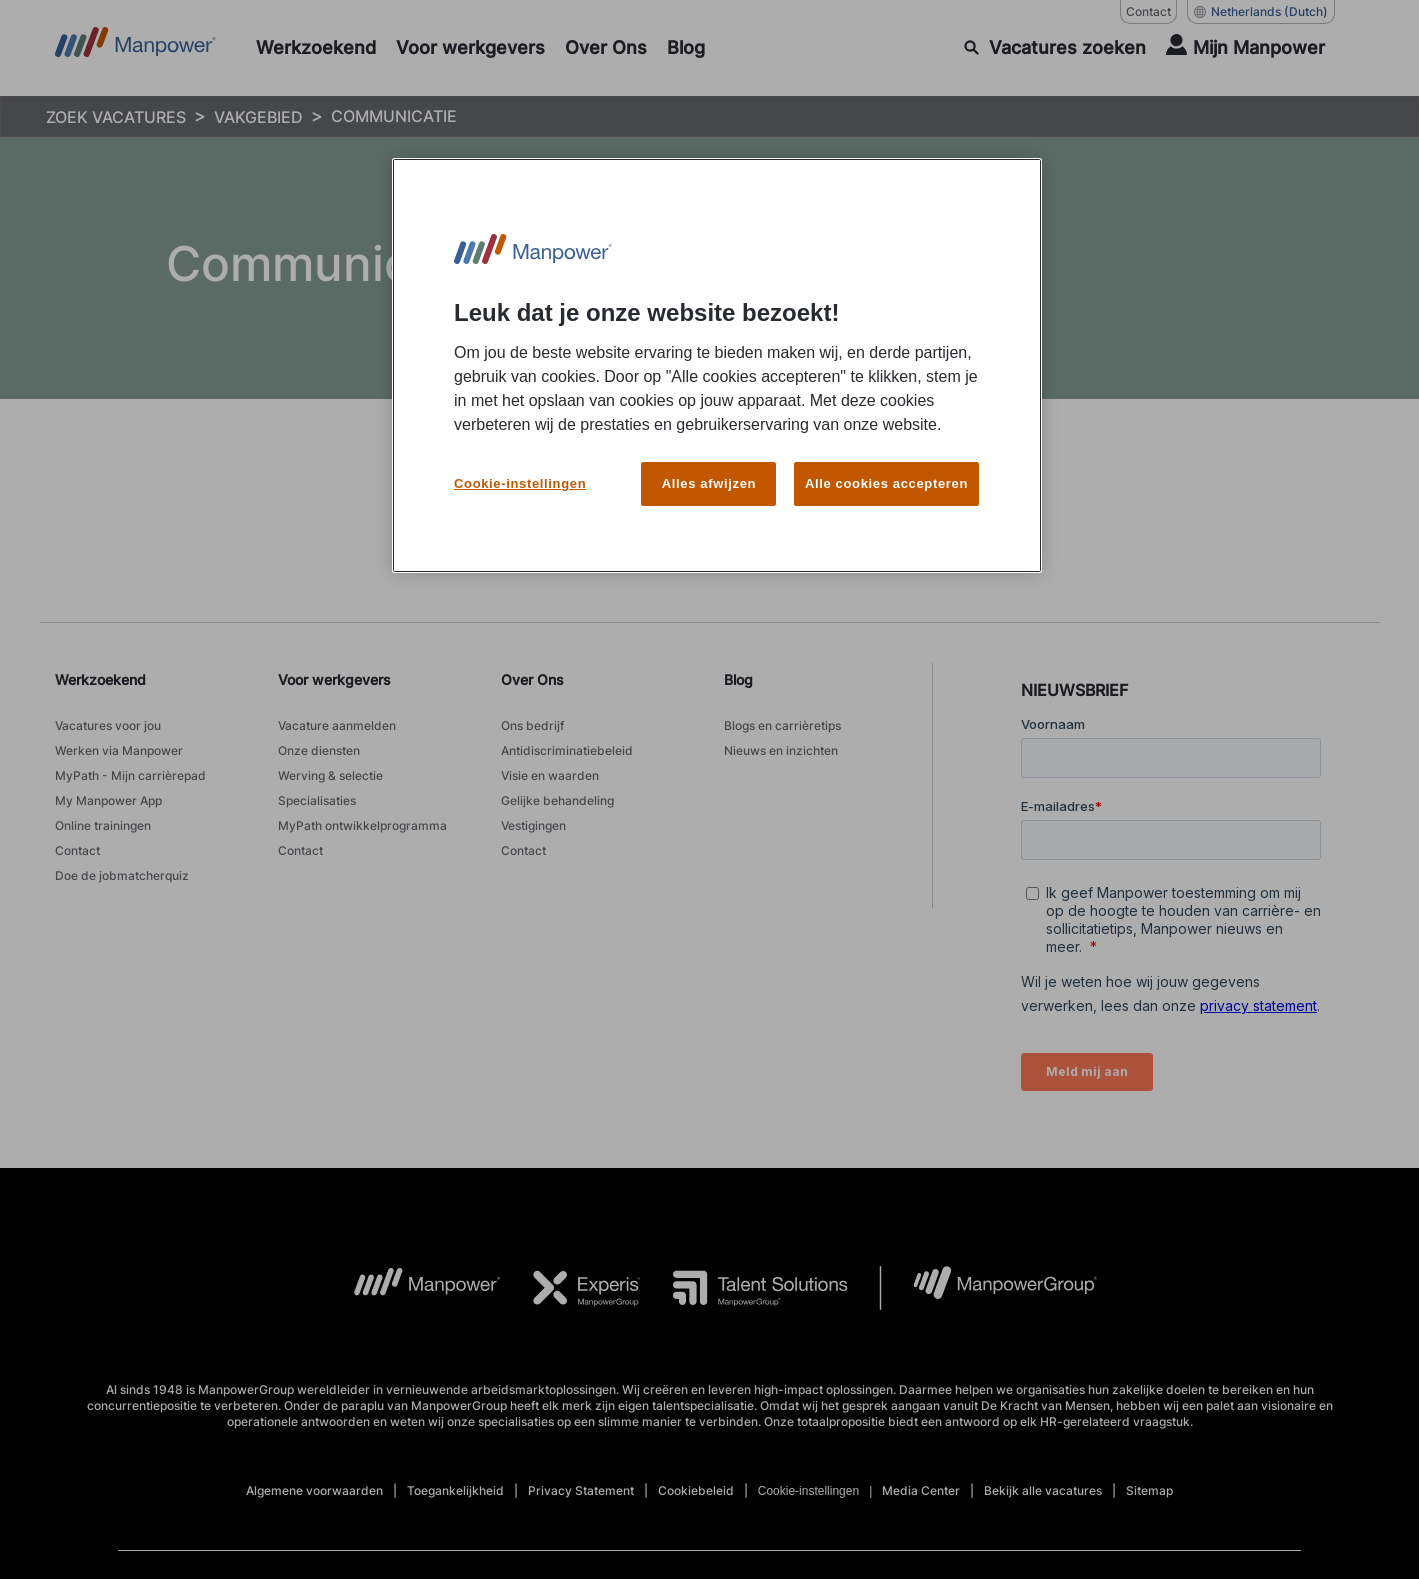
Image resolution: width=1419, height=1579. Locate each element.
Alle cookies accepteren (886, 470)
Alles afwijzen (709, 470)
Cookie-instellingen (520, 470)
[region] (717, 359)
